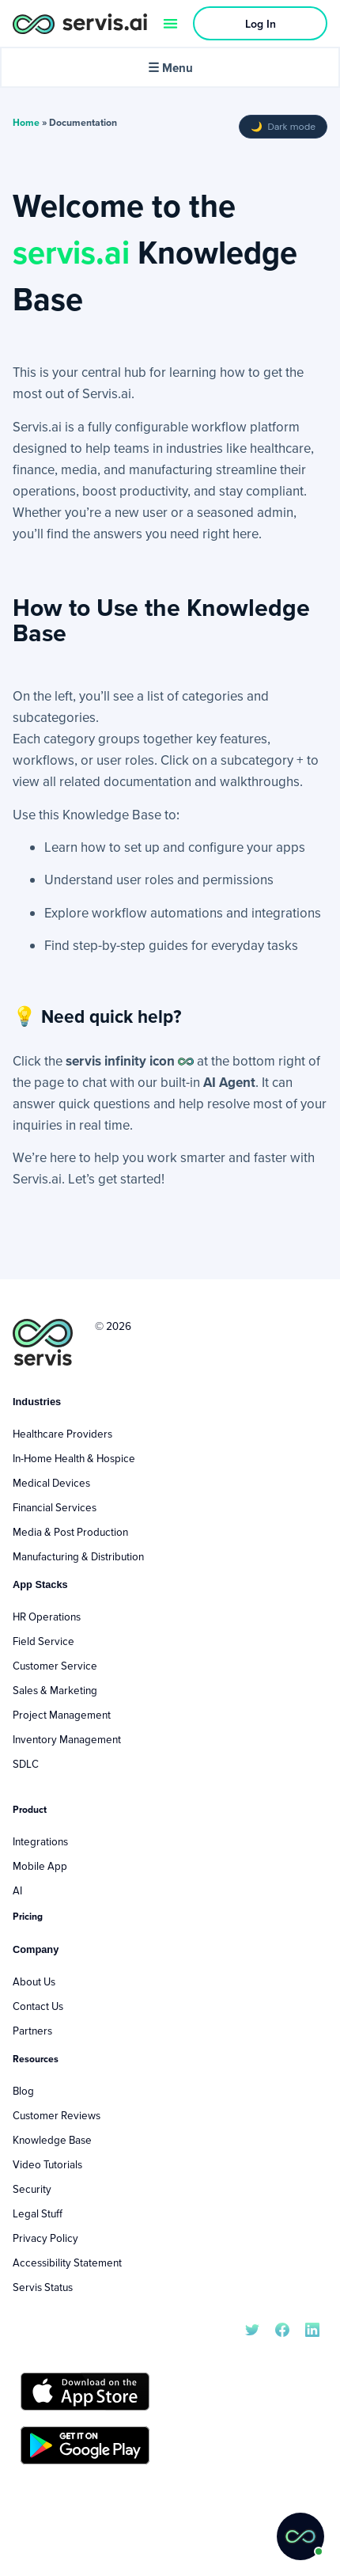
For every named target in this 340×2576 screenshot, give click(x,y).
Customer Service (55, 1665)
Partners (32, 2030)
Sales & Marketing (55, 1690)
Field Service (43, 1641)
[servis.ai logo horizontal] (80, 23)
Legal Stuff (37, 2213)
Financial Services (54, 1507)
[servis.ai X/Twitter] (252, 2328)
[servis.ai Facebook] (282, 2328)
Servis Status (43, 2287)
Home (26, 122)
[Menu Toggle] (170, 23)
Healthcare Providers (62, 1433)
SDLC (26, 1763)
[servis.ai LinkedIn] (312, 2328)
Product (30, 1809)
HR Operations (47, 1616)
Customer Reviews (56, 2115)
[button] (300, 2536)
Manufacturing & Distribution (78, 1556)
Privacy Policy (45, 2238)
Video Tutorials (47, 2164)
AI (17, 1890)
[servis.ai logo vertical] (43, 1342)
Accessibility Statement (67, 2262)
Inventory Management (67, 1739)
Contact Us (38, 2006)
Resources (36, 2059)
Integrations (40, 1841)
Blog (23, 2090)
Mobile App (40, 1866)
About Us (34, 1981)
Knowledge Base (52, 2139)
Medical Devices (51, 1482)
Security (32, 2189)
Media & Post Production (70, 1531)
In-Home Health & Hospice (74, 1458)
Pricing (28, 1916)
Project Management (62, 1714)
